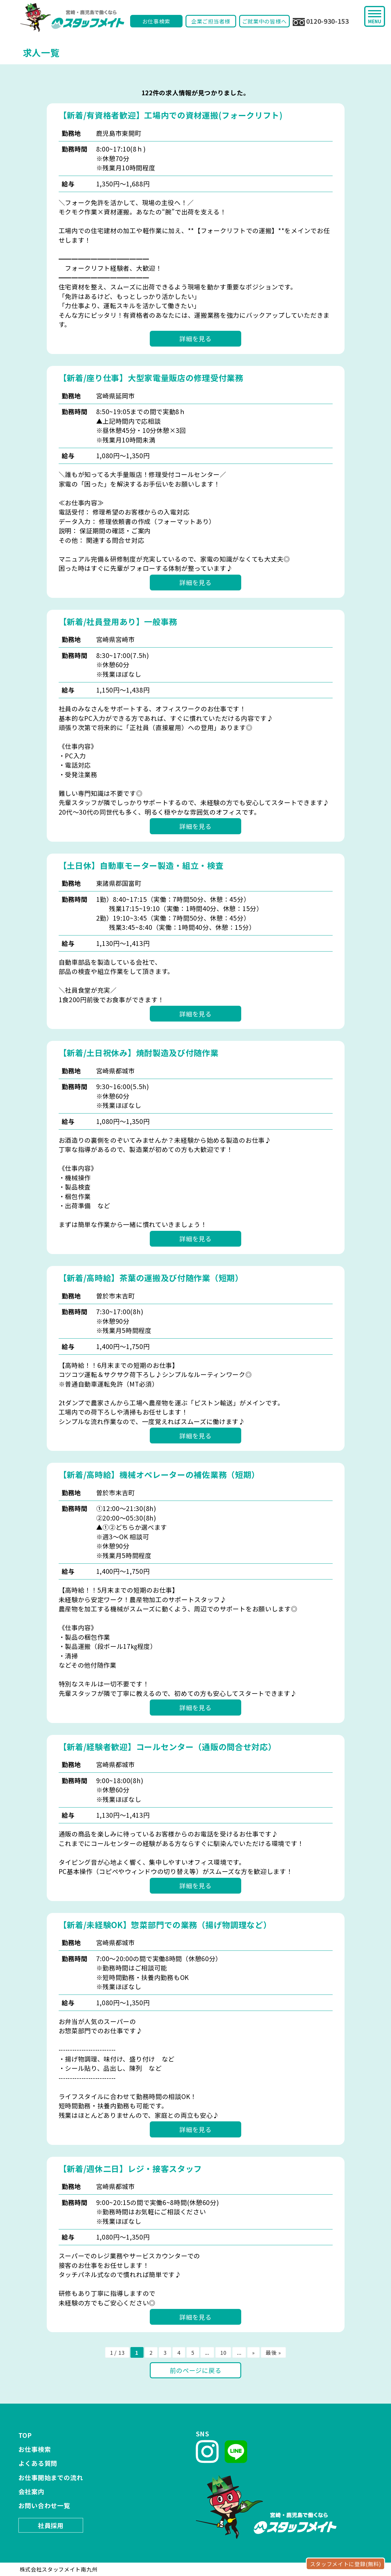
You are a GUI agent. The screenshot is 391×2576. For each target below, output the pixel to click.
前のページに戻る (196, 2370)
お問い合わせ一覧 (44, 2505)
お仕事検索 (156, 21)
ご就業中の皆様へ (264, 21)
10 (223, 2352)
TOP (25, 2435)
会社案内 (31, 2491)
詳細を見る (195, 338)
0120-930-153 (321, 21)
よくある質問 (37, 2463)
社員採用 (51, 2525)
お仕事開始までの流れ (50, 2477)
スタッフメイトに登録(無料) (345, 2564)
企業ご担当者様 (210, 21)
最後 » (273, 2352)
